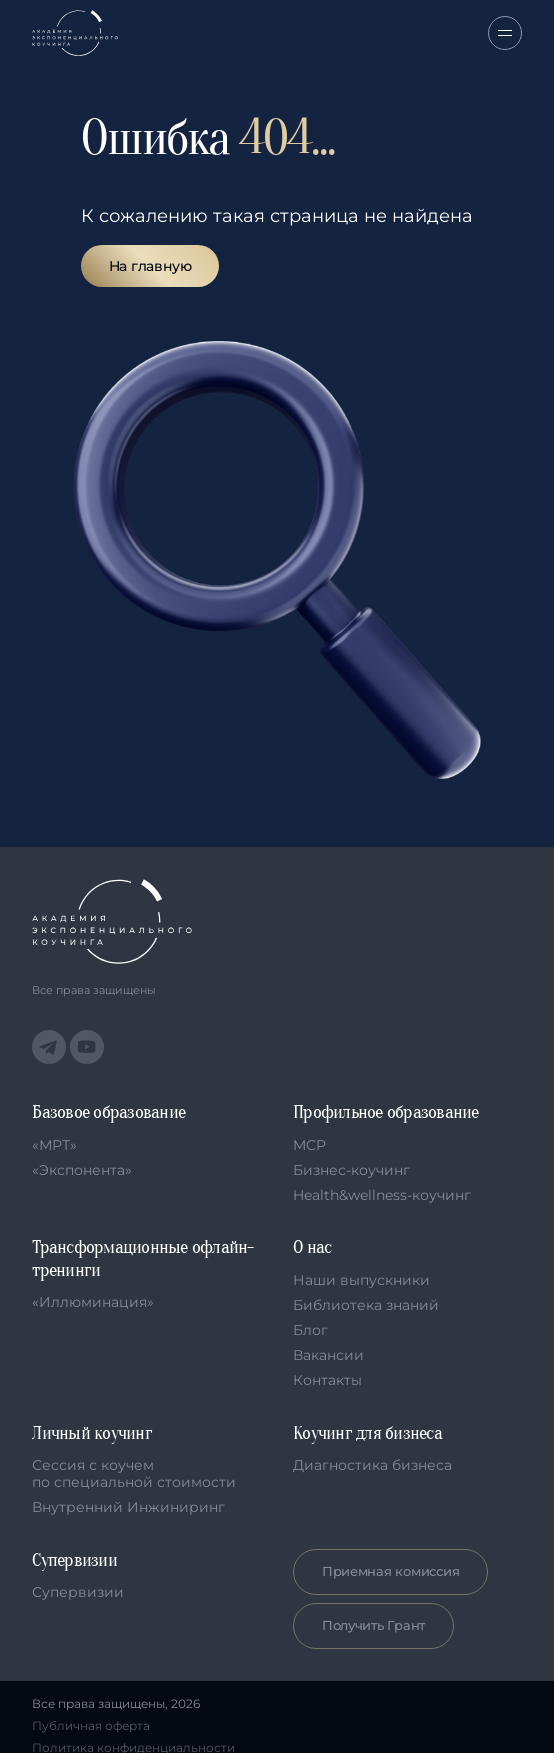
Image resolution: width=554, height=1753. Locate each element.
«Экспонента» (82, 1170)
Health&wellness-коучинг (382, 1195)
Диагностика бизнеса (372, 1465)
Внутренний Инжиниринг (128, 1507)
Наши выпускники (361, 1280)
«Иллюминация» (93, 1302)
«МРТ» (54, 1145)
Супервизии (78, 1592)
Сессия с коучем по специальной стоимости (134, 1473)
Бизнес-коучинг (351, 1170)
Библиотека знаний (366, 1305)
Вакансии (328, 1355)
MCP (309, 1145)
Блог (310, 1330)
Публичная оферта (91, 1726)
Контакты (327, 1380)
